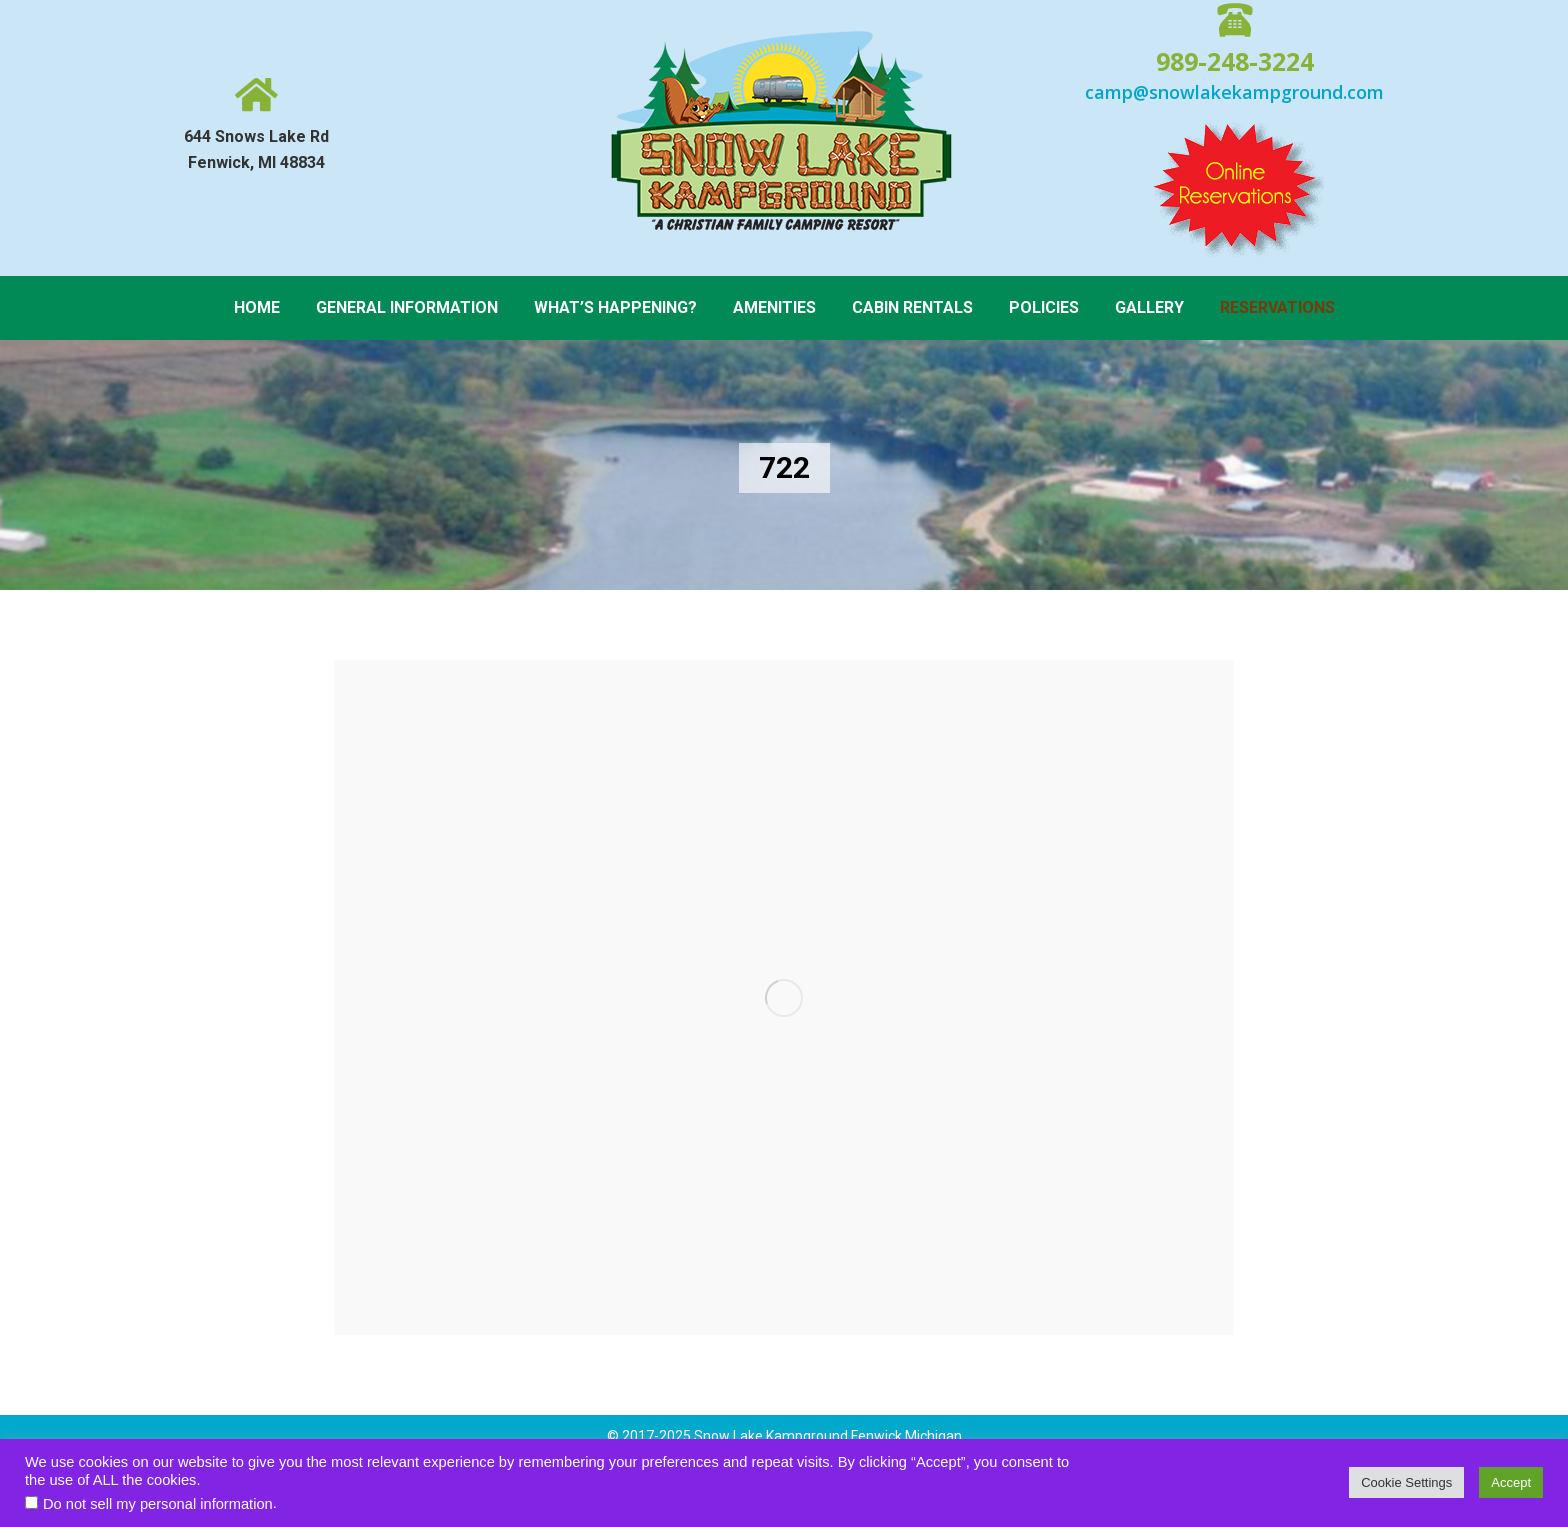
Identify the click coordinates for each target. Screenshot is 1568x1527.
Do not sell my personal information (158, 1504)
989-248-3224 (1235, 61)
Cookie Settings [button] (1406, 1482)
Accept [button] (1511, 1482)
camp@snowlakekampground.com (1234, 92)
